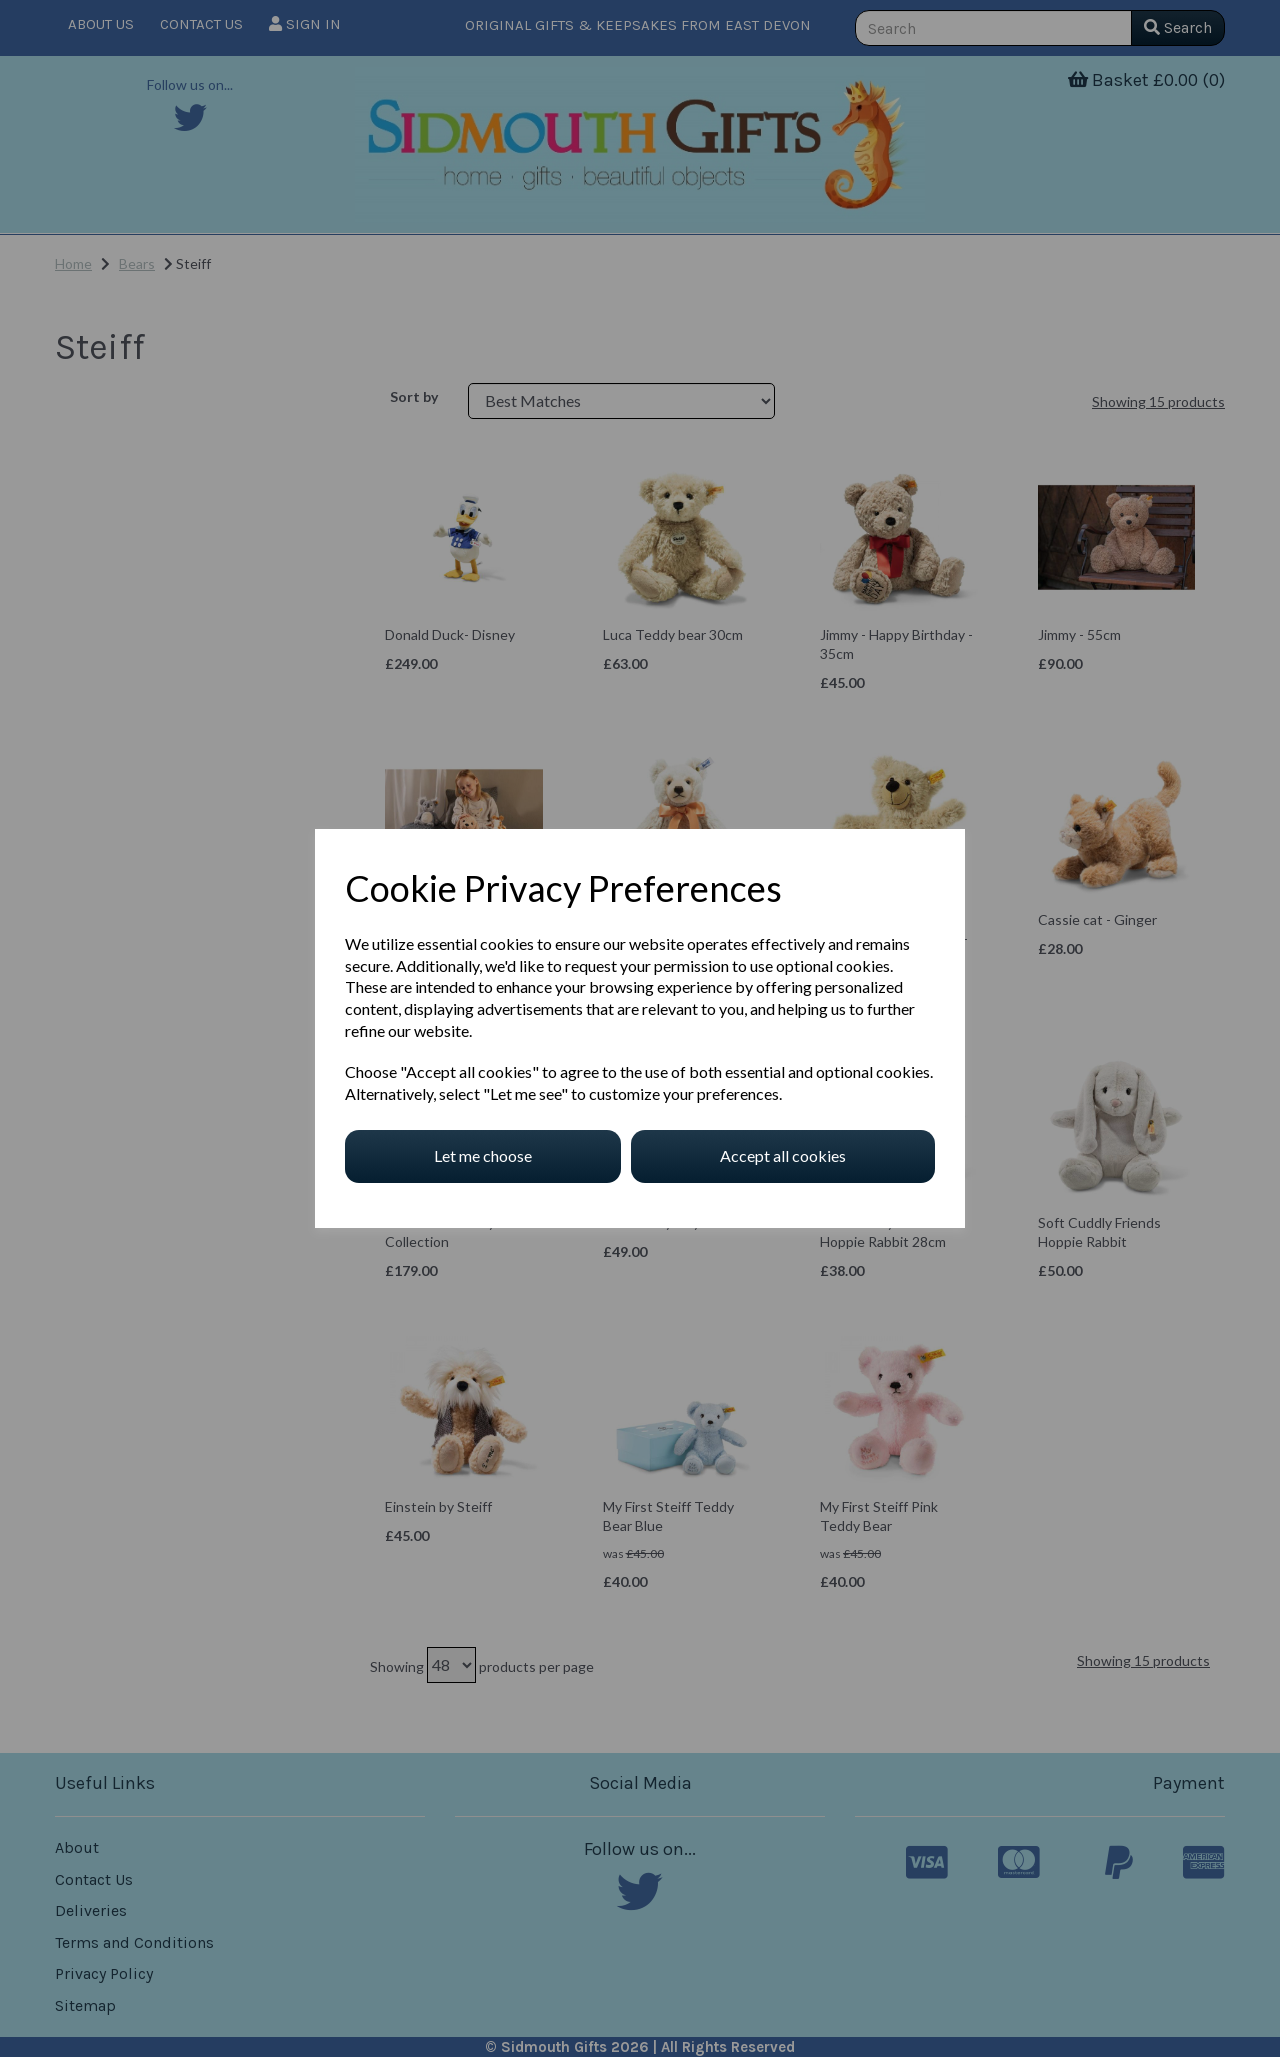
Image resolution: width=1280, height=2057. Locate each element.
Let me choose (483, 1155)
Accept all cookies (783, 1155)
